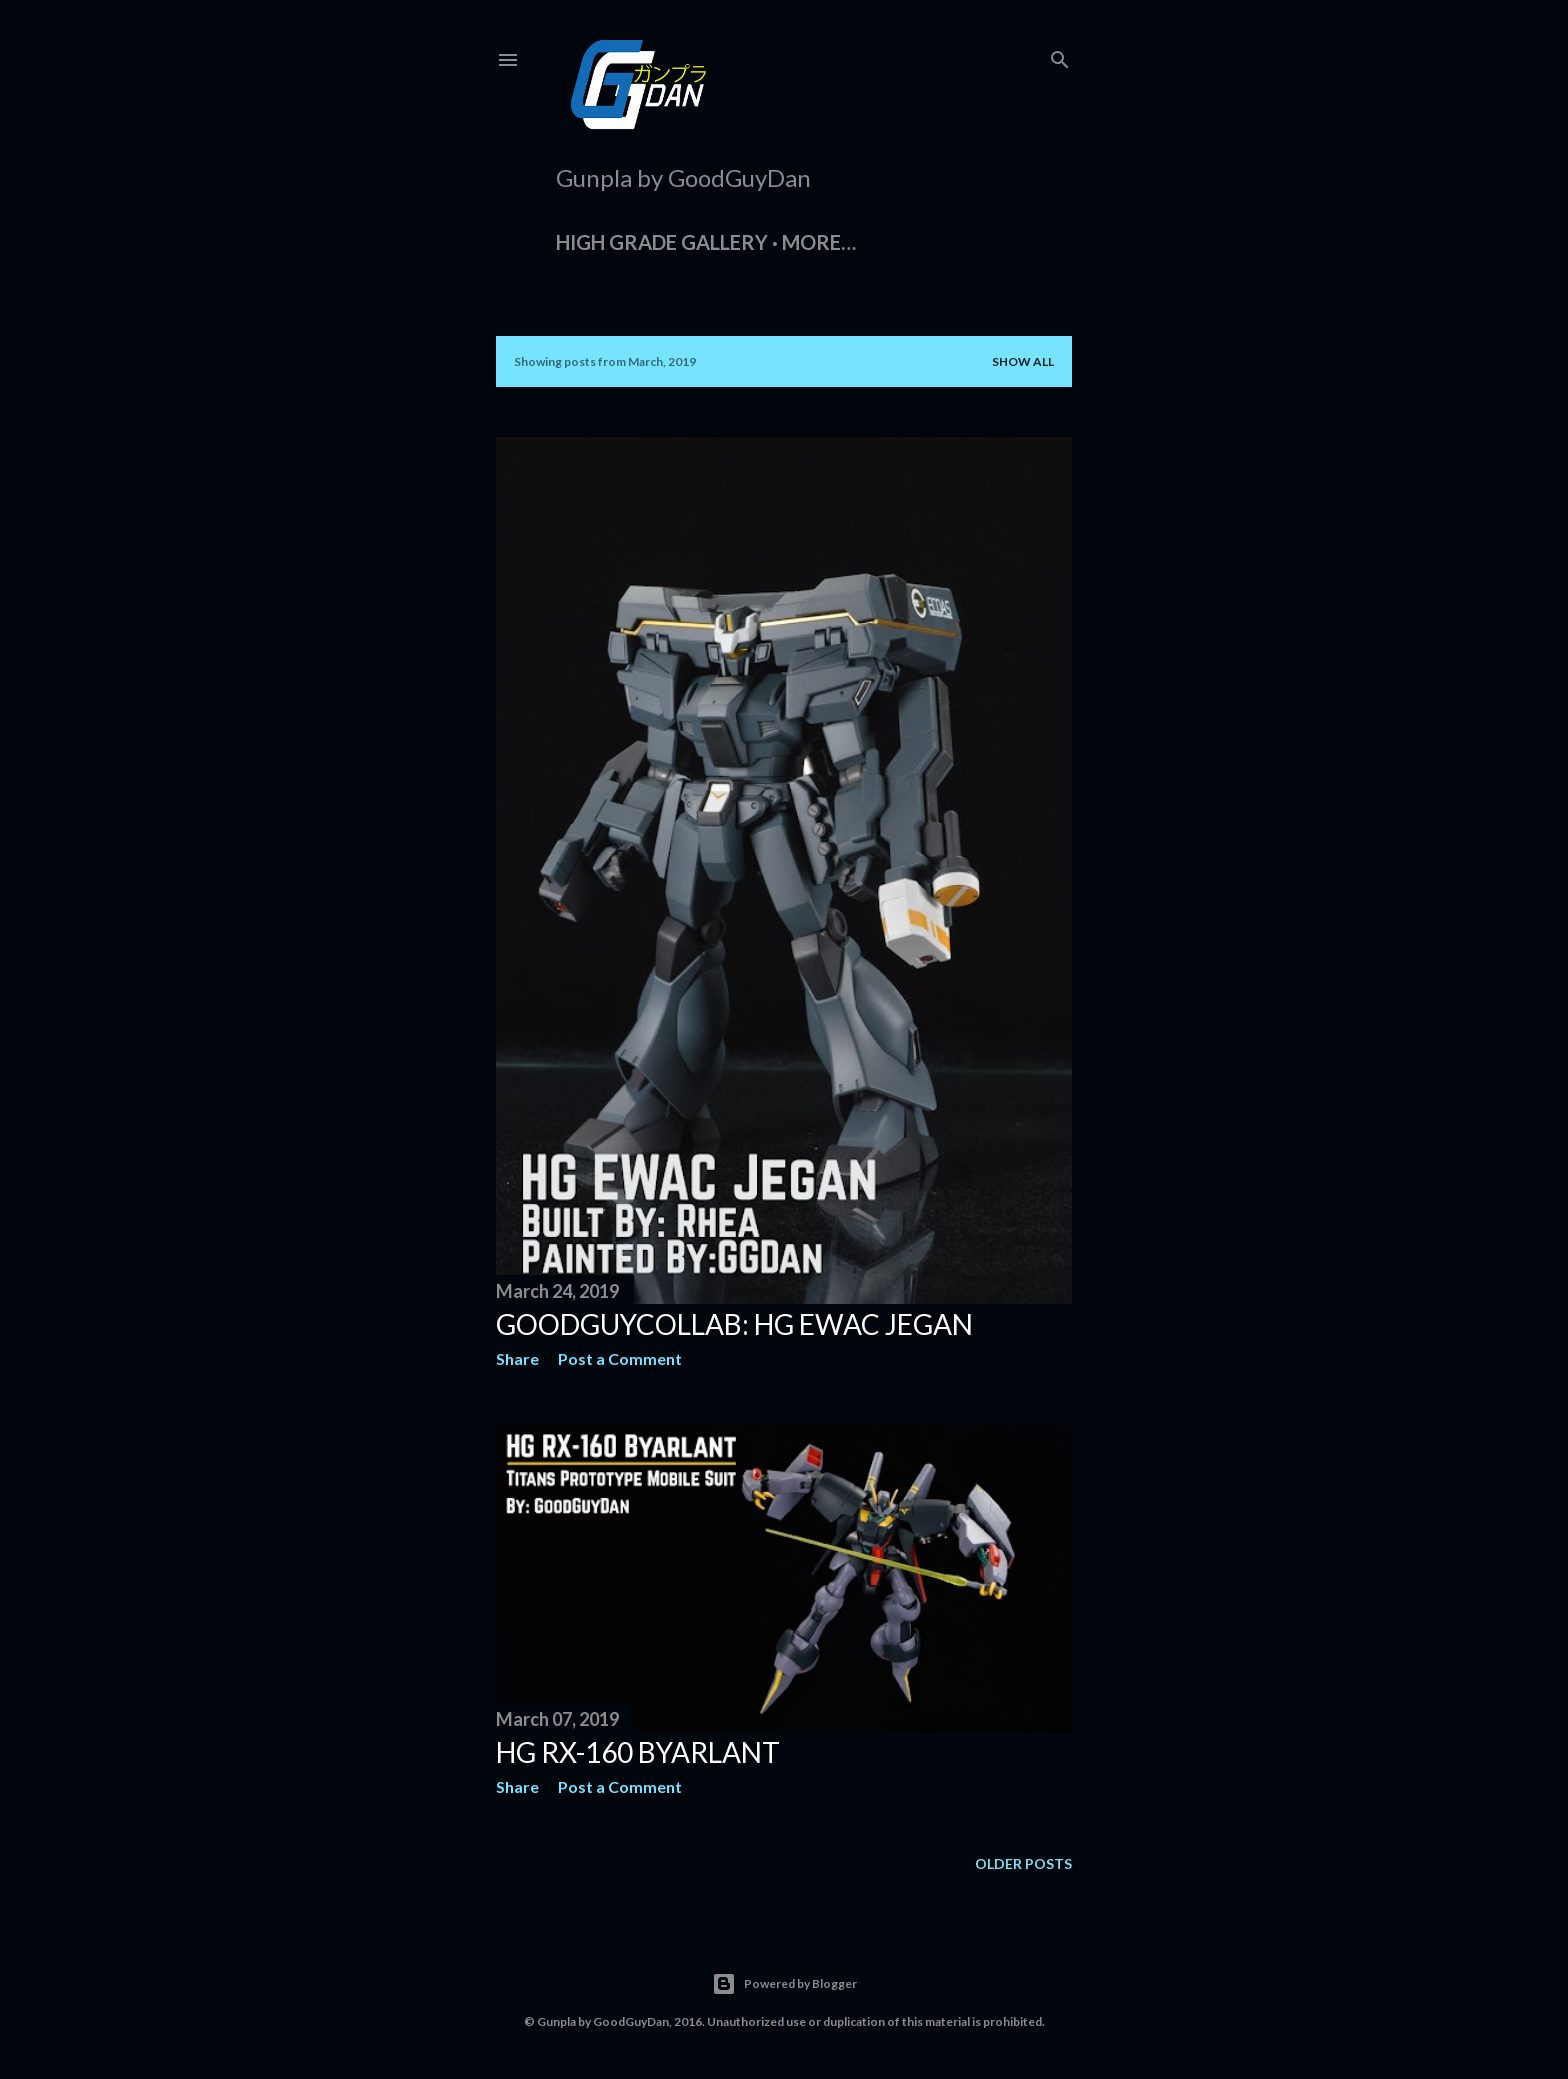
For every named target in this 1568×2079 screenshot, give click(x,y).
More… (819, 242)
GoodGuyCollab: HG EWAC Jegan (734, 1324)
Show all (1023, 361)
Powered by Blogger (784, 1984)
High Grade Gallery (662, 242)
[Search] (1060, 55)
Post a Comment (620, 1358)
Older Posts (1023, 1863)
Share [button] (517, 1358)
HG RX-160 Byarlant (638, 1752)
